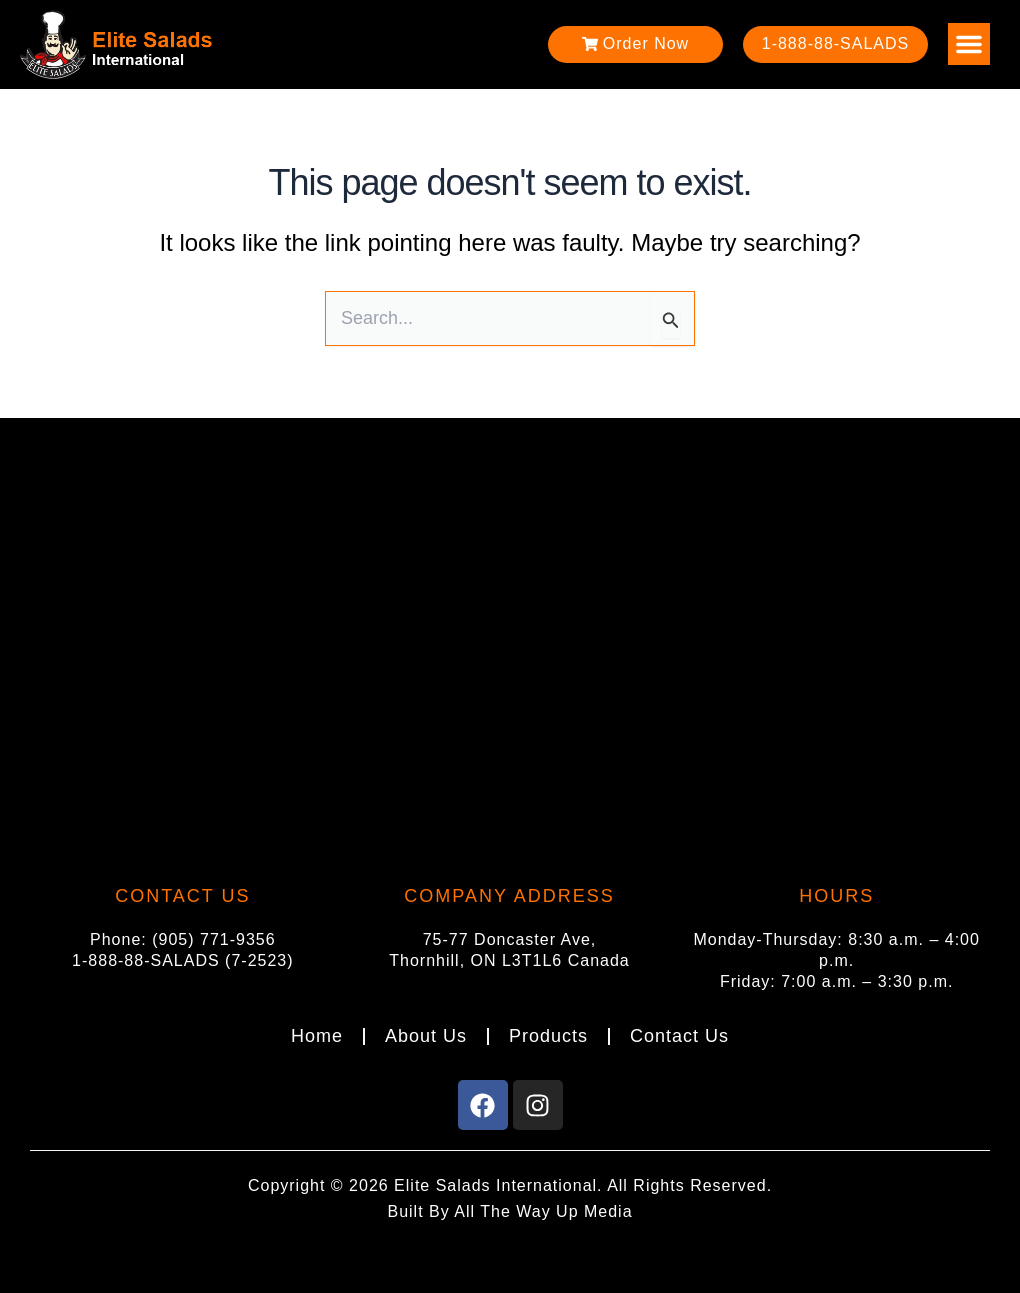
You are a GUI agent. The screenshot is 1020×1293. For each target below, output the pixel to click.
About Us (426, 1036)
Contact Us (679, 1036)
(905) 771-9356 (213, 939)
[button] (969, 44)
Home (317, 1036)
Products (548, 1036)
